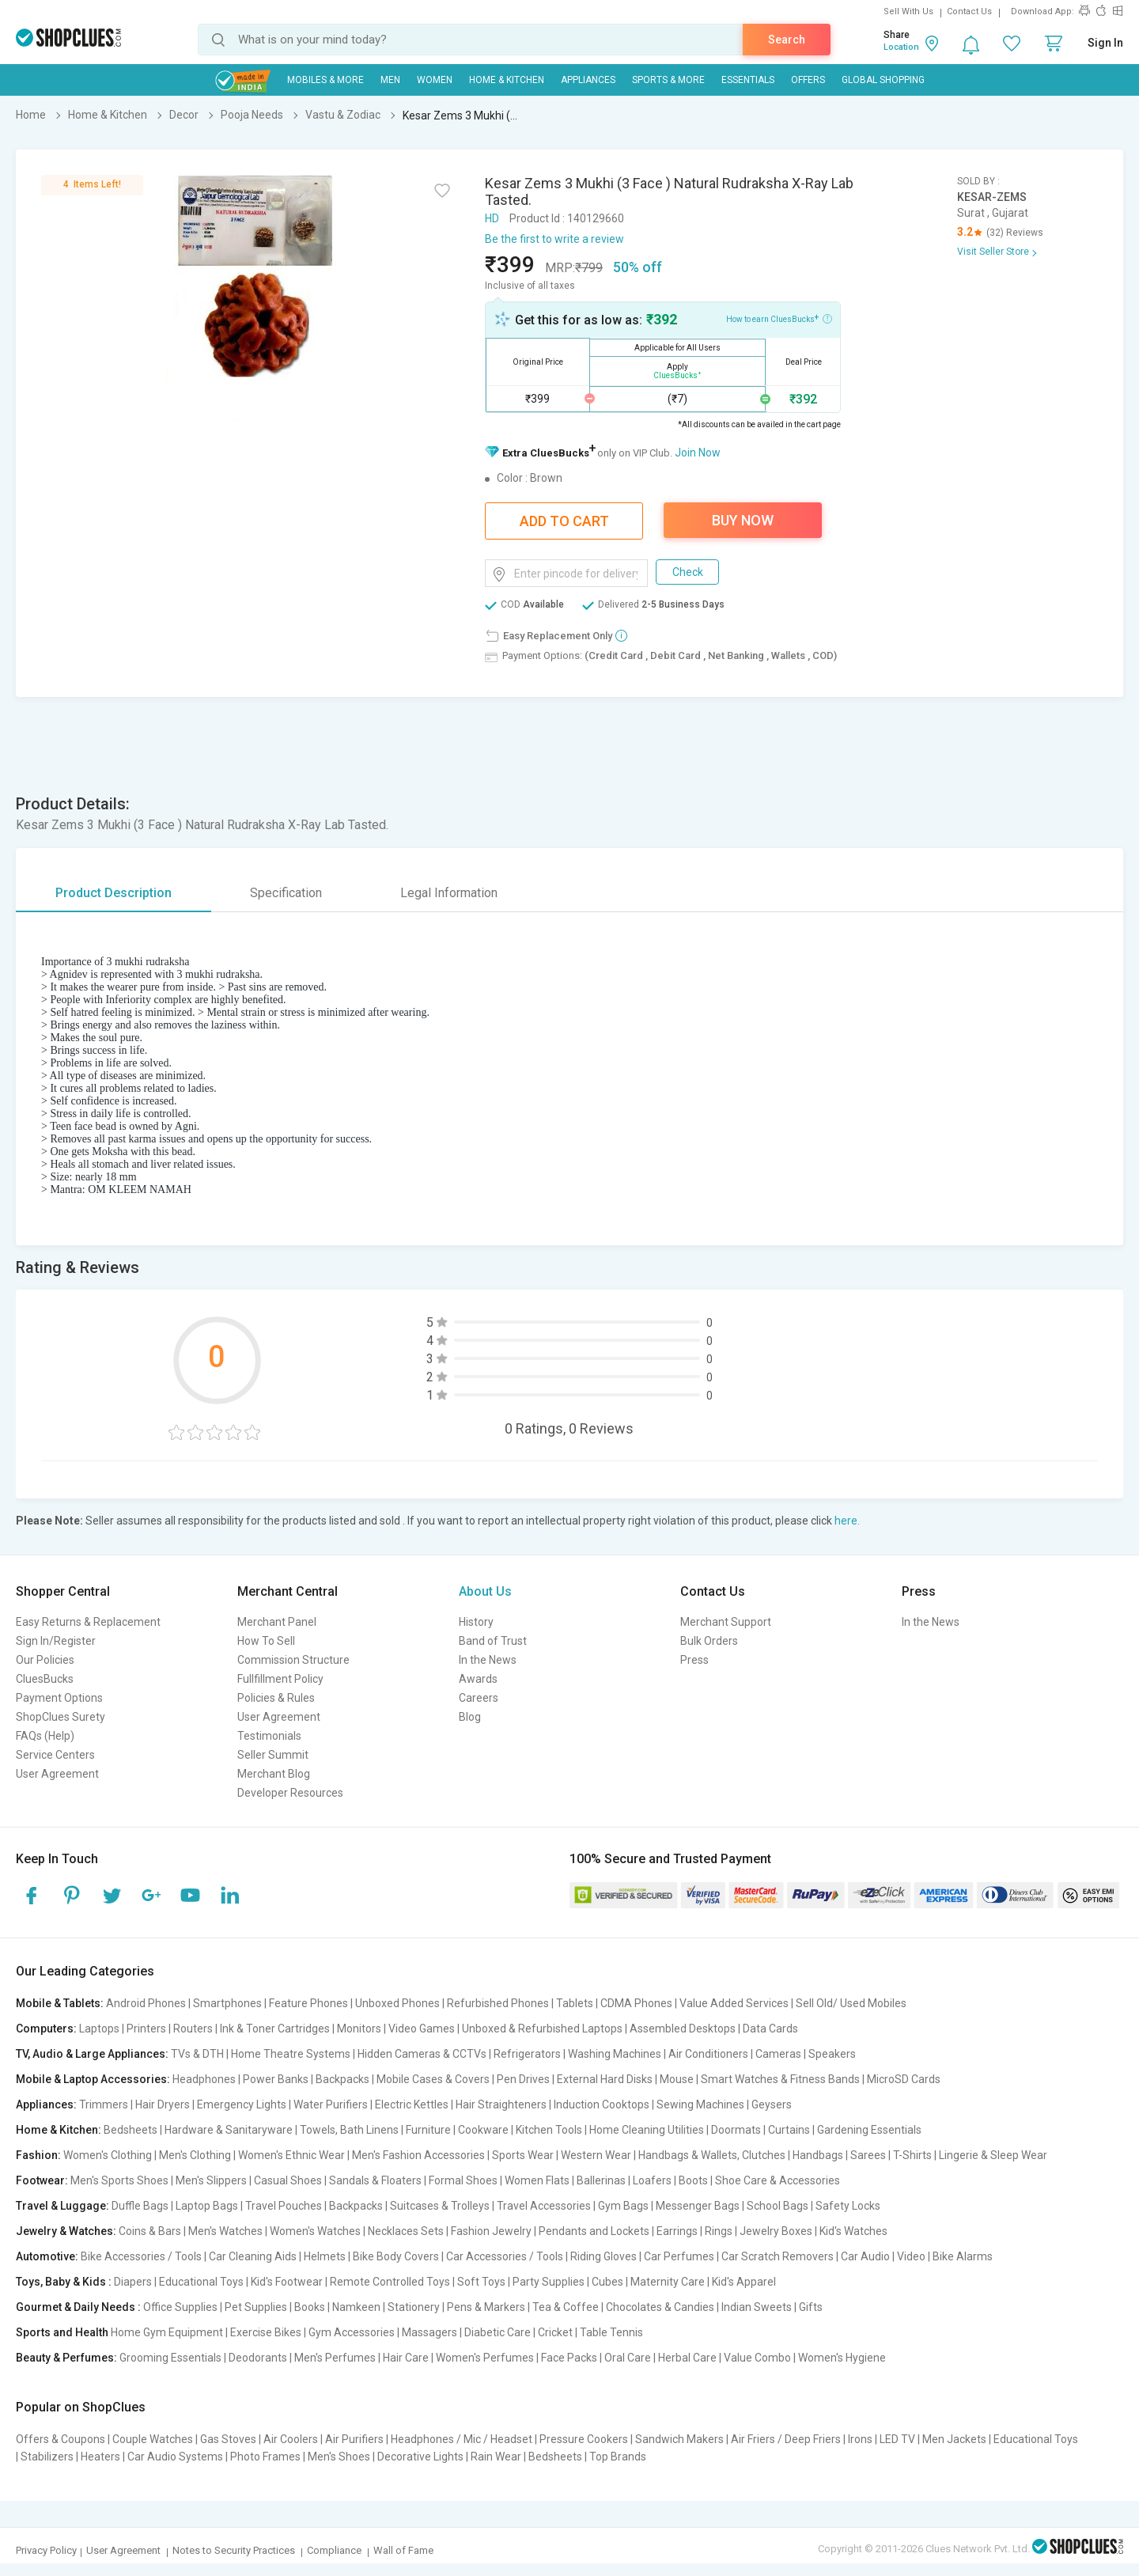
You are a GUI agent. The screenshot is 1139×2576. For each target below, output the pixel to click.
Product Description (113, 892)
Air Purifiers (354, 2439)
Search (786, 39)
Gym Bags (623, 2205)
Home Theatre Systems (290, 2054)
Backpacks (342, 2079)
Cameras (778, 2054)
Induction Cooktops (601, 2104)
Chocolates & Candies (660, 2307)
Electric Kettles (411, 2104)
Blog (470, 1716)
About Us (485, 1591)
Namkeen (356, 2307)
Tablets (574, 2003)
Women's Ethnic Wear (291, 2155)
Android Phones (146, 2003)
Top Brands (617, 2456)
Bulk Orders (709, 1641)
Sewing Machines (700, 2104)
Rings (718, 2231)
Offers (808, 79)
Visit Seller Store (993, 251)
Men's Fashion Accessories (418, 2155)
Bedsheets (130, 2129)
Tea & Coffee (565, 2307)
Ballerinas (601, 2180)
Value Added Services (734, 2003)
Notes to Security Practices (233, 2550)
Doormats (736, 2129)
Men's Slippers (211, 2180)
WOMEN (434, 79)
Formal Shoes (463, 2180)
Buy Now (743, 520)
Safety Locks (847, 2205)
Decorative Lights (420, 2456)
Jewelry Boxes (776, 2231)
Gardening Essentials (869, 2129)
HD (492, 218)
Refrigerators (527, 2054)
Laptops (99, 2028)
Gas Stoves (228, 2439)
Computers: (46, 2028)
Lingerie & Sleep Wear (993, 2155)
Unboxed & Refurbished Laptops (542, 2028)
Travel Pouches (283, 2205)
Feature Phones (308, 2003)
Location (901, 47)
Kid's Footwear (287, 2281)
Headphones (204, 2079)
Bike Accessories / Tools (141, 2256)
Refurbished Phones (498, 2003)
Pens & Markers (486, 2307)
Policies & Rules (276, 1697)
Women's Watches (315, 2231)
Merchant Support (725, 1622)
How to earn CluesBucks (779, 318)
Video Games (421, 2028)
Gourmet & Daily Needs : (78, 2307)
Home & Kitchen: (58, 2129)
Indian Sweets (756, 2307)
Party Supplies (549, 2281)
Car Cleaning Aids (253, 2256)
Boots (693, 2180)
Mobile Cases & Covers (433, 2079)
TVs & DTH (197, 2054)
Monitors (359, 2028)
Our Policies (45, 1660)
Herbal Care (687, 2357)
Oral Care (627, 2357)
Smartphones (227, 2003)
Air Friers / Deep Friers (786, 2439)
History (476, 1622)
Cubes (607, 2281)
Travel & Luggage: (62, 2205)
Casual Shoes (288, 2180)
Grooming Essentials (170, 2357)
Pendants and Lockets (594, 2231)
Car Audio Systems (175, 2456)
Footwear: (42, 2180)
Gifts (811, 2307)
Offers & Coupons (60, 2439)
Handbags (818, 2155)
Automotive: (47, 2256)
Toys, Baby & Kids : (64, 2281)
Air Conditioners (708, 2054)
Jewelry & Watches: (66, 2231)
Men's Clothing (195, 2155)
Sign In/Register (56, 1641)
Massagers (429, 2332)
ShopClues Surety (60, 1716)
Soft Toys (481, 2281)
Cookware (483, 2129)
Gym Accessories (351, 2332)
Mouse (677, 2079)
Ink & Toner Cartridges (275, 2028)
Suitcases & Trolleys (440, 2205)
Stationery (414, 2307)
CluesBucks (45, 1679)
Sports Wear (523, 2155)
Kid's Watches (853, 2231)
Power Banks (275, 2079)
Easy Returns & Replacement (88, 1622)
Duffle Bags (140, 2205)
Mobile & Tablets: (60, 2003)
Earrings (677, 2231)
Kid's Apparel (744, 2281)
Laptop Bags (207, 2205)
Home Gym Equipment (167, 2332)
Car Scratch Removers (777, 2256)
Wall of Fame (403, 2550)
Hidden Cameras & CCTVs (422, 2054)
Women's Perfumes (485, 2357)
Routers (193, 2028)
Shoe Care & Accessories (777, 2180)
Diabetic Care (497, 2332)
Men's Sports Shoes (119, 2180)
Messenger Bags (698, 2205)
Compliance (334, 2550)
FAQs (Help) (45, 1735)
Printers (146, 2028)
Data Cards (770, 2028)
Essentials (747, 79)
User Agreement (57, 1773)
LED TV (897, 2439)
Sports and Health (62, 2332)
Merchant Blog (273, 1773)
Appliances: (46, 2104)
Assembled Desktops (683, 2028)
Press (694, 1660)
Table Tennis (611, 2332)
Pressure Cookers (583, 2439)
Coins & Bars (150, 2231)
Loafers (652, 2180)
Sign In (1105, 42)
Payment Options (59, 1697)
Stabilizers (47, 2456)
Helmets (325, 2256)
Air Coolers (290, 2439)
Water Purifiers (330, 2104)
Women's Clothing (107, 2155)
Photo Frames (265, 2456)
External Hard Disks (605, 2079)
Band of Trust (493, 1641)
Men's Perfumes (335, 2357)
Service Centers (55, 1754)
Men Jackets (954, 2439)
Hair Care (406, 2357)
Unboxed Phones (397, 2003)
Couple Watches (152, 2439)
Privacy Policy (46, 2550)
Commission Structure (293, 1660)
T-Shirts (912, 2155)
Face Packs (569, 2357)
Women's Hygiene (842, 2357)
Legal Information (449, 892)
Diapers (133, 2281)
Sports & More (668, 79)
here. (847, 1520)
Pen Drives (523, 2079)
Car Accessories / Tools (504, 2256)
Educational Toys (201, 2281)
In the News (488, 1660)
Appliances (588, 79)
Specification (286, 892)
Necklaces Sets (406, 2231)
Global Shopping (883, 79)
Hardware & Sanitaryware (229, 2129)
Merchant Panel (276, 1622)
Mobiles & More (325, 79)
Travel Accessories (544, 2205)
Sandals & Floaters (375, 2180)
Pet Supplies (256, 2307)
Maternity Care (667, 2281)
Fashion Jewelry (491, 2231)
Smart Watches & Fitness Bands (780, 2079)
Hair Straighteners (501, 2104)
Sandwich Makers (679, 2439)
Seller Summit (272, 1754)
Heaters (100, 2456)
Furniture (428, 2129)
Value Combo (757, 2357)
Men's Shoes (339, 2456)
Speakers (832, 2054)
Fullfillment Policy (280, 1679)
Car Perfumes (679, 2256)
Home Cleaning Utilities (646, 2129)
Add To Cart (564, 521)
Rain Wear (496, 2456)
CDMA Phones (636, 2003)
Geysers (771, 2104)
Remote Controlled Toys (390, 2281)
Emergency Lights (241, 2104)
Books (309, 2307)
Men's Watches (225, 2231)
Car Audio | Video (883, 2256)
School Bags (777, 2205)
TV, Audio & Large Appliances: (92, 2054)
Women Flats (537, 2180)
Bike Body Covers (396, 2256)
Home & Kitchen (506, 79)
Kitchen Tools (549, 2129)
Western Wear (596, 2155)
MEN (390, 79)
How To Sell (266, 1641)
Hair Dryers (162, 2104)
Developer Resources (290, 1792)
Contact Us (969, 11)
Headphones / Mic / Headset (461, 2439)
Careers (478, 1697)
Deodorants (258, 2357)
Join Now (698, 452)
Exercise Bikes (265, 2332)
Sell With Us (908, 11)
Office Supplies (180, 2307)
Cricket (555, 2332)
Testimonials (269, 1735)
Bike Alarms (963, 2256)
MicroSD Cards (903, 2079)
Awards (478, 1679)
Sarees (868, 2155)
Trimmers (103, 2104)
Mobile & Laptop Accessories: (93, 2079)
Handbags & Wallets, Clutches (711, 2155)
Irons (860, 2439)
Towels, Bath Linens (349, 2129)
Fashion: (38, 2155)
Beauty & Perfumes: (66, 2357)
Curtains (789, 2129)
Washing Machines (614, 2054)
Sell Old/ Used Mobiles (851, 2003)
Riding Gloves (603, 2256)
